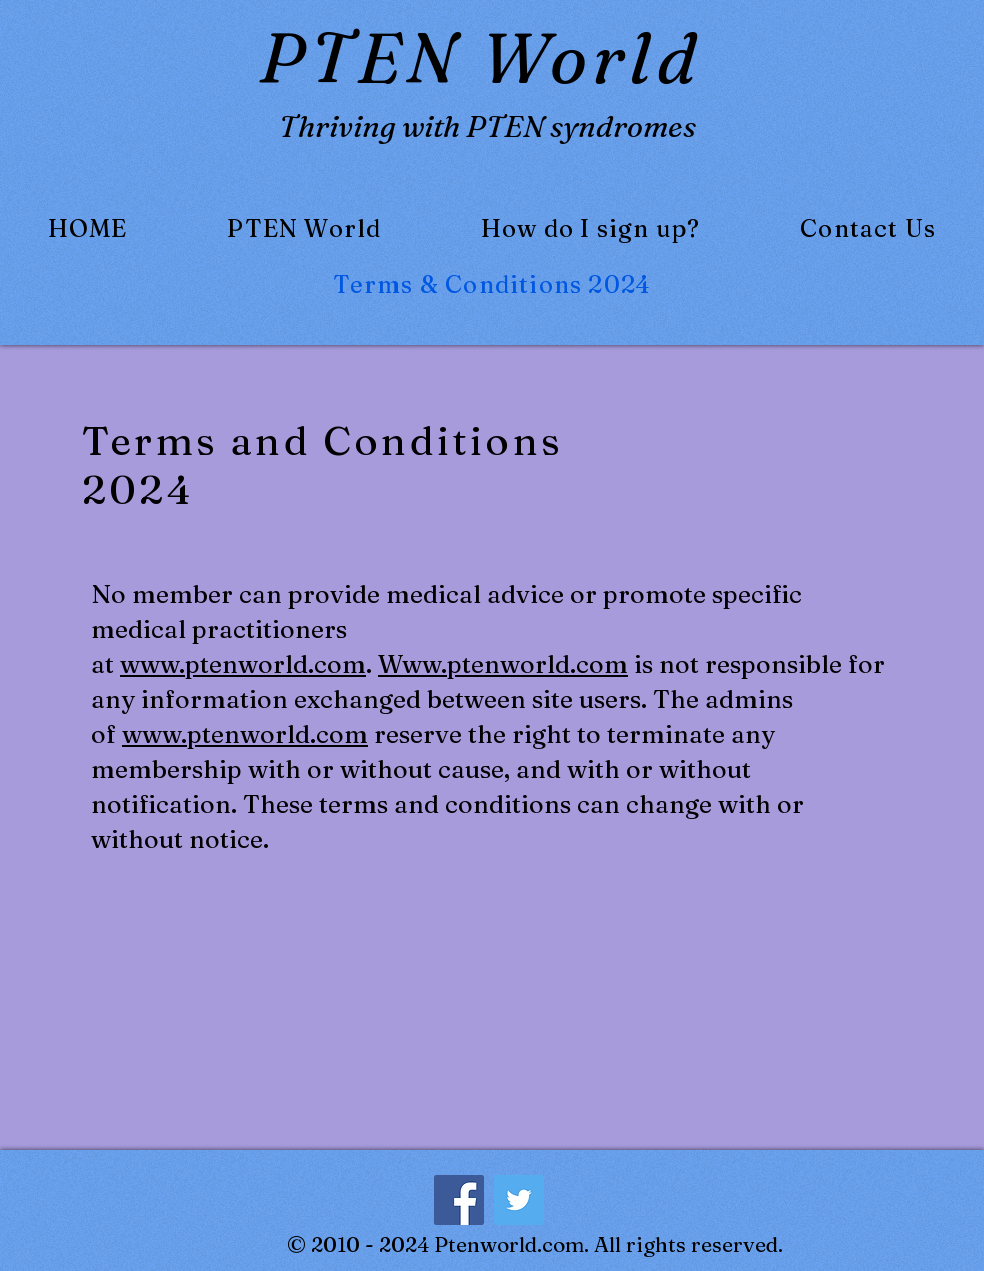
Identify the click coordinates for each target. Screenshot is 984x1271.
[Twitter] (519, 1200)
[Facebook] (459, 1200)
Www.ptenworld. (477, 664)
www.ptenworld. (219, 734)
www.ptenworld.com (243, 664)
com (602, 664)
